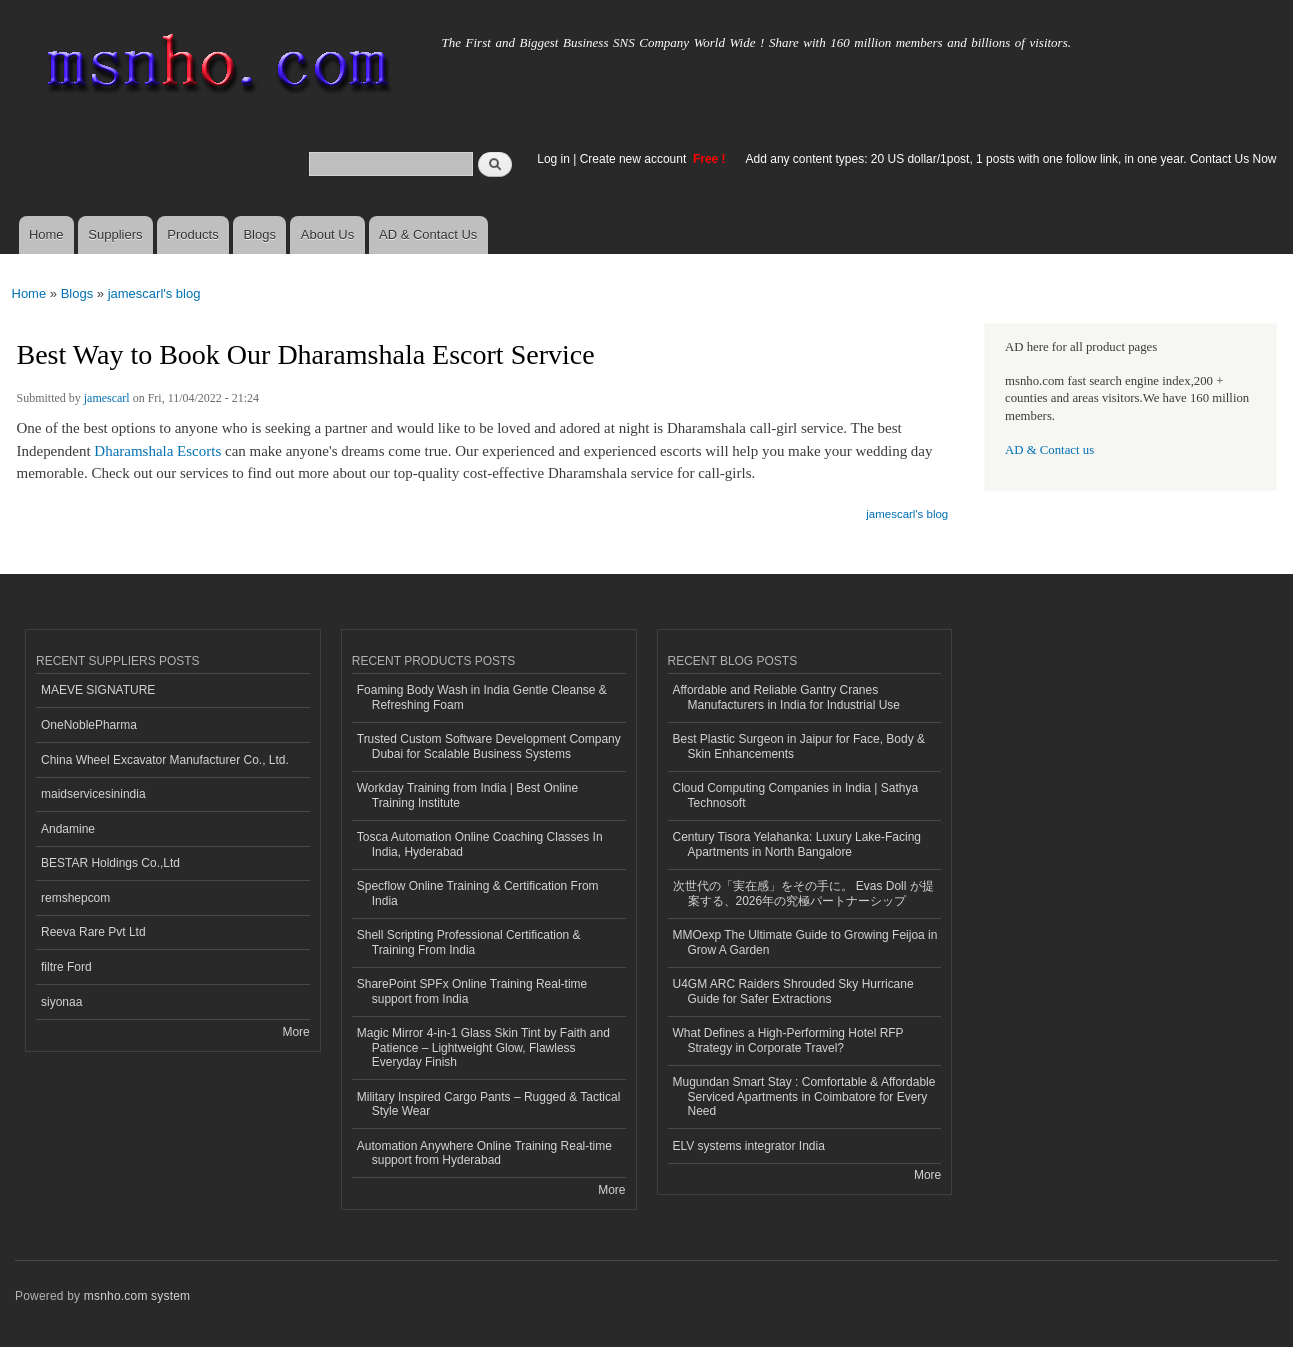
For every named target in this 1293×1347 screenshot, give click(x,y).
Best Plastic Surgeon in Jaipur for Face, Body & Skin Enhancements (799, 746)
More (295, 1032)
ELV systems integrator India (749, 1146)
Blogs (259, 234)
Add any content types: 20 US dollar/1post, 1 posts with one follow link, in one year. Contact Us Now (1011, 159)
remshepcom (75, 898)
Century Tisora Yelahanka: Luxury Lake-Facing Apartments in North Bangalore (797, 844)
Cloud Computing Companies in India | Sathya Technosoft (796, 795)
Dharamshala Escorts (157, 451)
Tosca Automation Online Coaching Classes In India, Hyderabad (480, 844)
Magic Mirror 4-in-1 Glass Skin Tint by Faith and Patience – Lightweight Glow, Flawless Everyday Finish (483, 1047)
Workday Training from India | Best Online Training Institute (467, 795)
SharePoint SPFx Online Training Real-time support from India (472, 991)
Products (192, 234)
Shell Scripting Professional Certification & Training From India (469, 942)
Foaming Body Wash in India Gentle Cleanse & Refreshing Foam (482, 697)
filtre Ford (66, 967)
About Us (327, 234)
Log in (553, 159)
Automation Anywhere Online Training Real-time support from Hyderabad (484, 1153)
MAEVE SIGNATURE (98, 690)
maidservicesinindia (93, 794)
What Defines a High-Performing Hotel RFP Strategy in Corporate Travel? (788, 1040)
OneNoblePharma (89, 725)
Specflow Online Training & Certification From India (478, 893)
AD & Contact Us (428, 234)
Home (46, 234)
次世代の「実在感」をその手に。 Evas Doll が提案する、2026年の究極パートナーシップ (803, 893)
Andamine (68, 829)
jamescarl (107, 398)
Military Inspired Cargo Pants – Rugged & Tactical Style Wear (489, 1104)
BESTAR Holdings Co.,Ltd (110, 863)
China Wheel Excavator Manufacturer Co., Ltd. (165, 760)
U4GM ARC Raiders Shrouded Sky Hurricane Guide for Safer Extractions (793, 991)
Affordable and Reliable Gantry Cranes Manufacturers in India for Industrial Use (787, 697)
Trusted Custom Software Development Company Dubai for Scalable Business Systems (489, 746)
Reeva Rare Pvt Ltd (93, 932)
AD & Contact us (1049, 450)
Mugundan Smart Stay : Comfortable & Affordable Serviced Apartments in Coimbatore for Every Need (804, 1096)
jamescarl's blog (154, 293)
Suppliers (115, 234)
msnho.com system (137, 1296)
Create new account (635, 159)
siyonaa (61, 1002)
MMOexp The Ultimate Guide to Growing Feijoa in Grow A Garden (805, 942)
